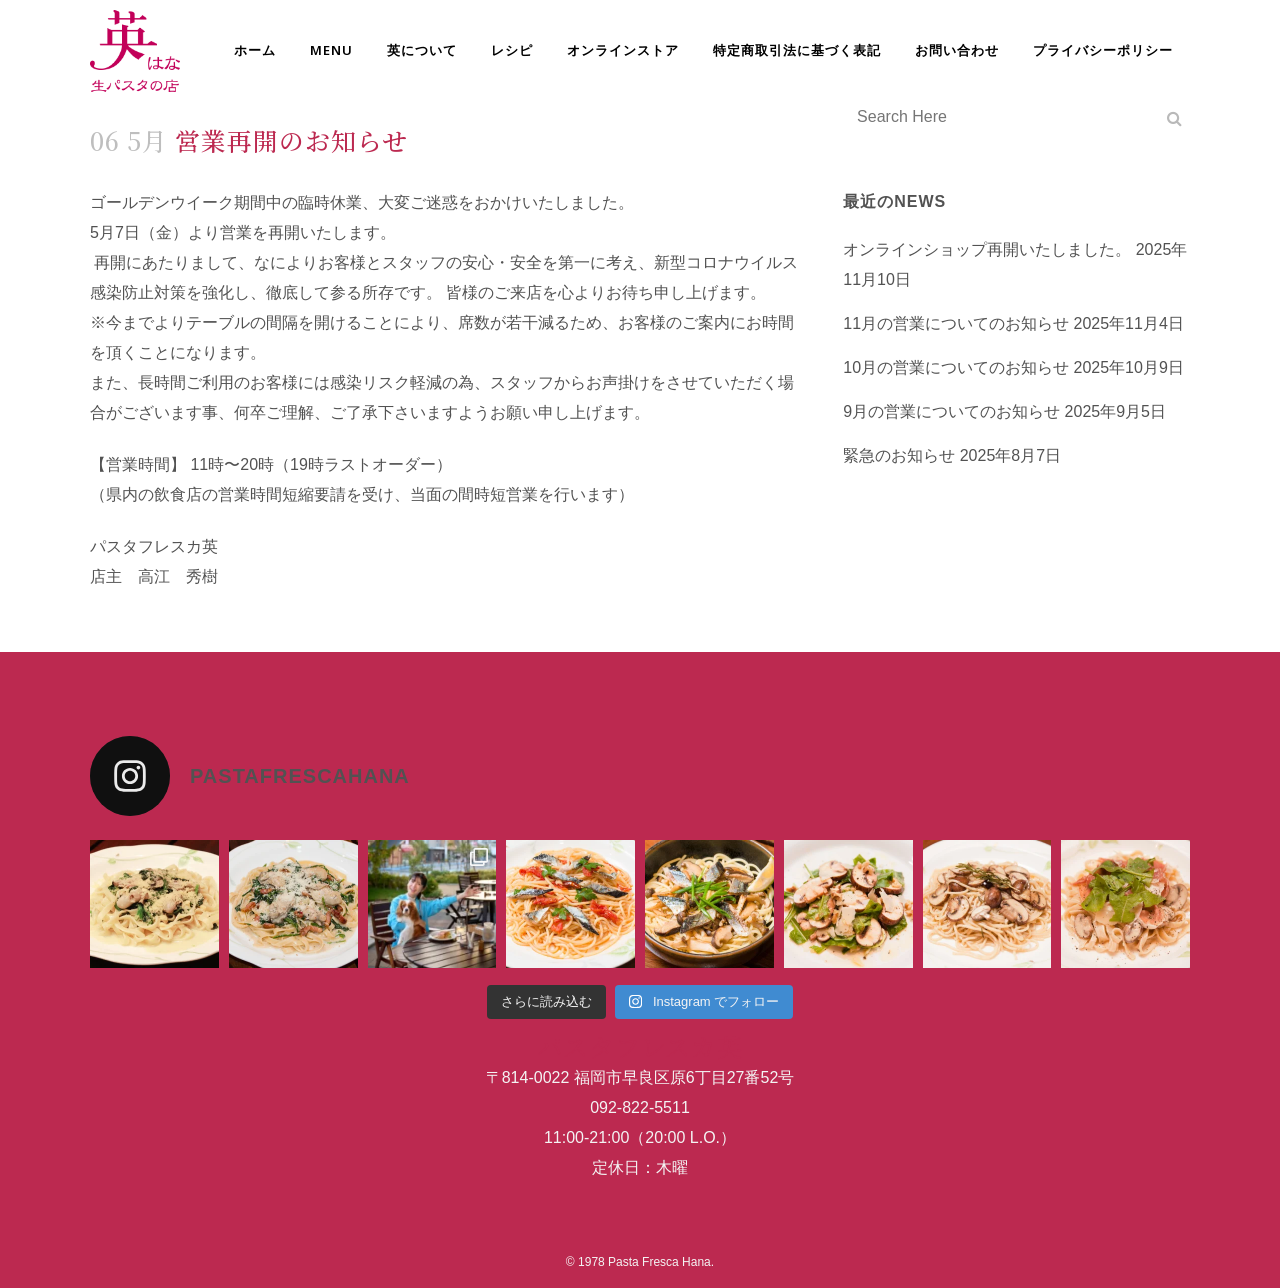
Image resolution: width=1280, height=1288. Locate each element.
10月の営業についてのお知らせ (956, 367)
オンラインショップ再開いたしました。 (987, 249)
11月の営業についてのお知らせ (956, 323)
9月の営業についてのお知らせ (951, 411)
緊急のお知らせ (899, 455)
